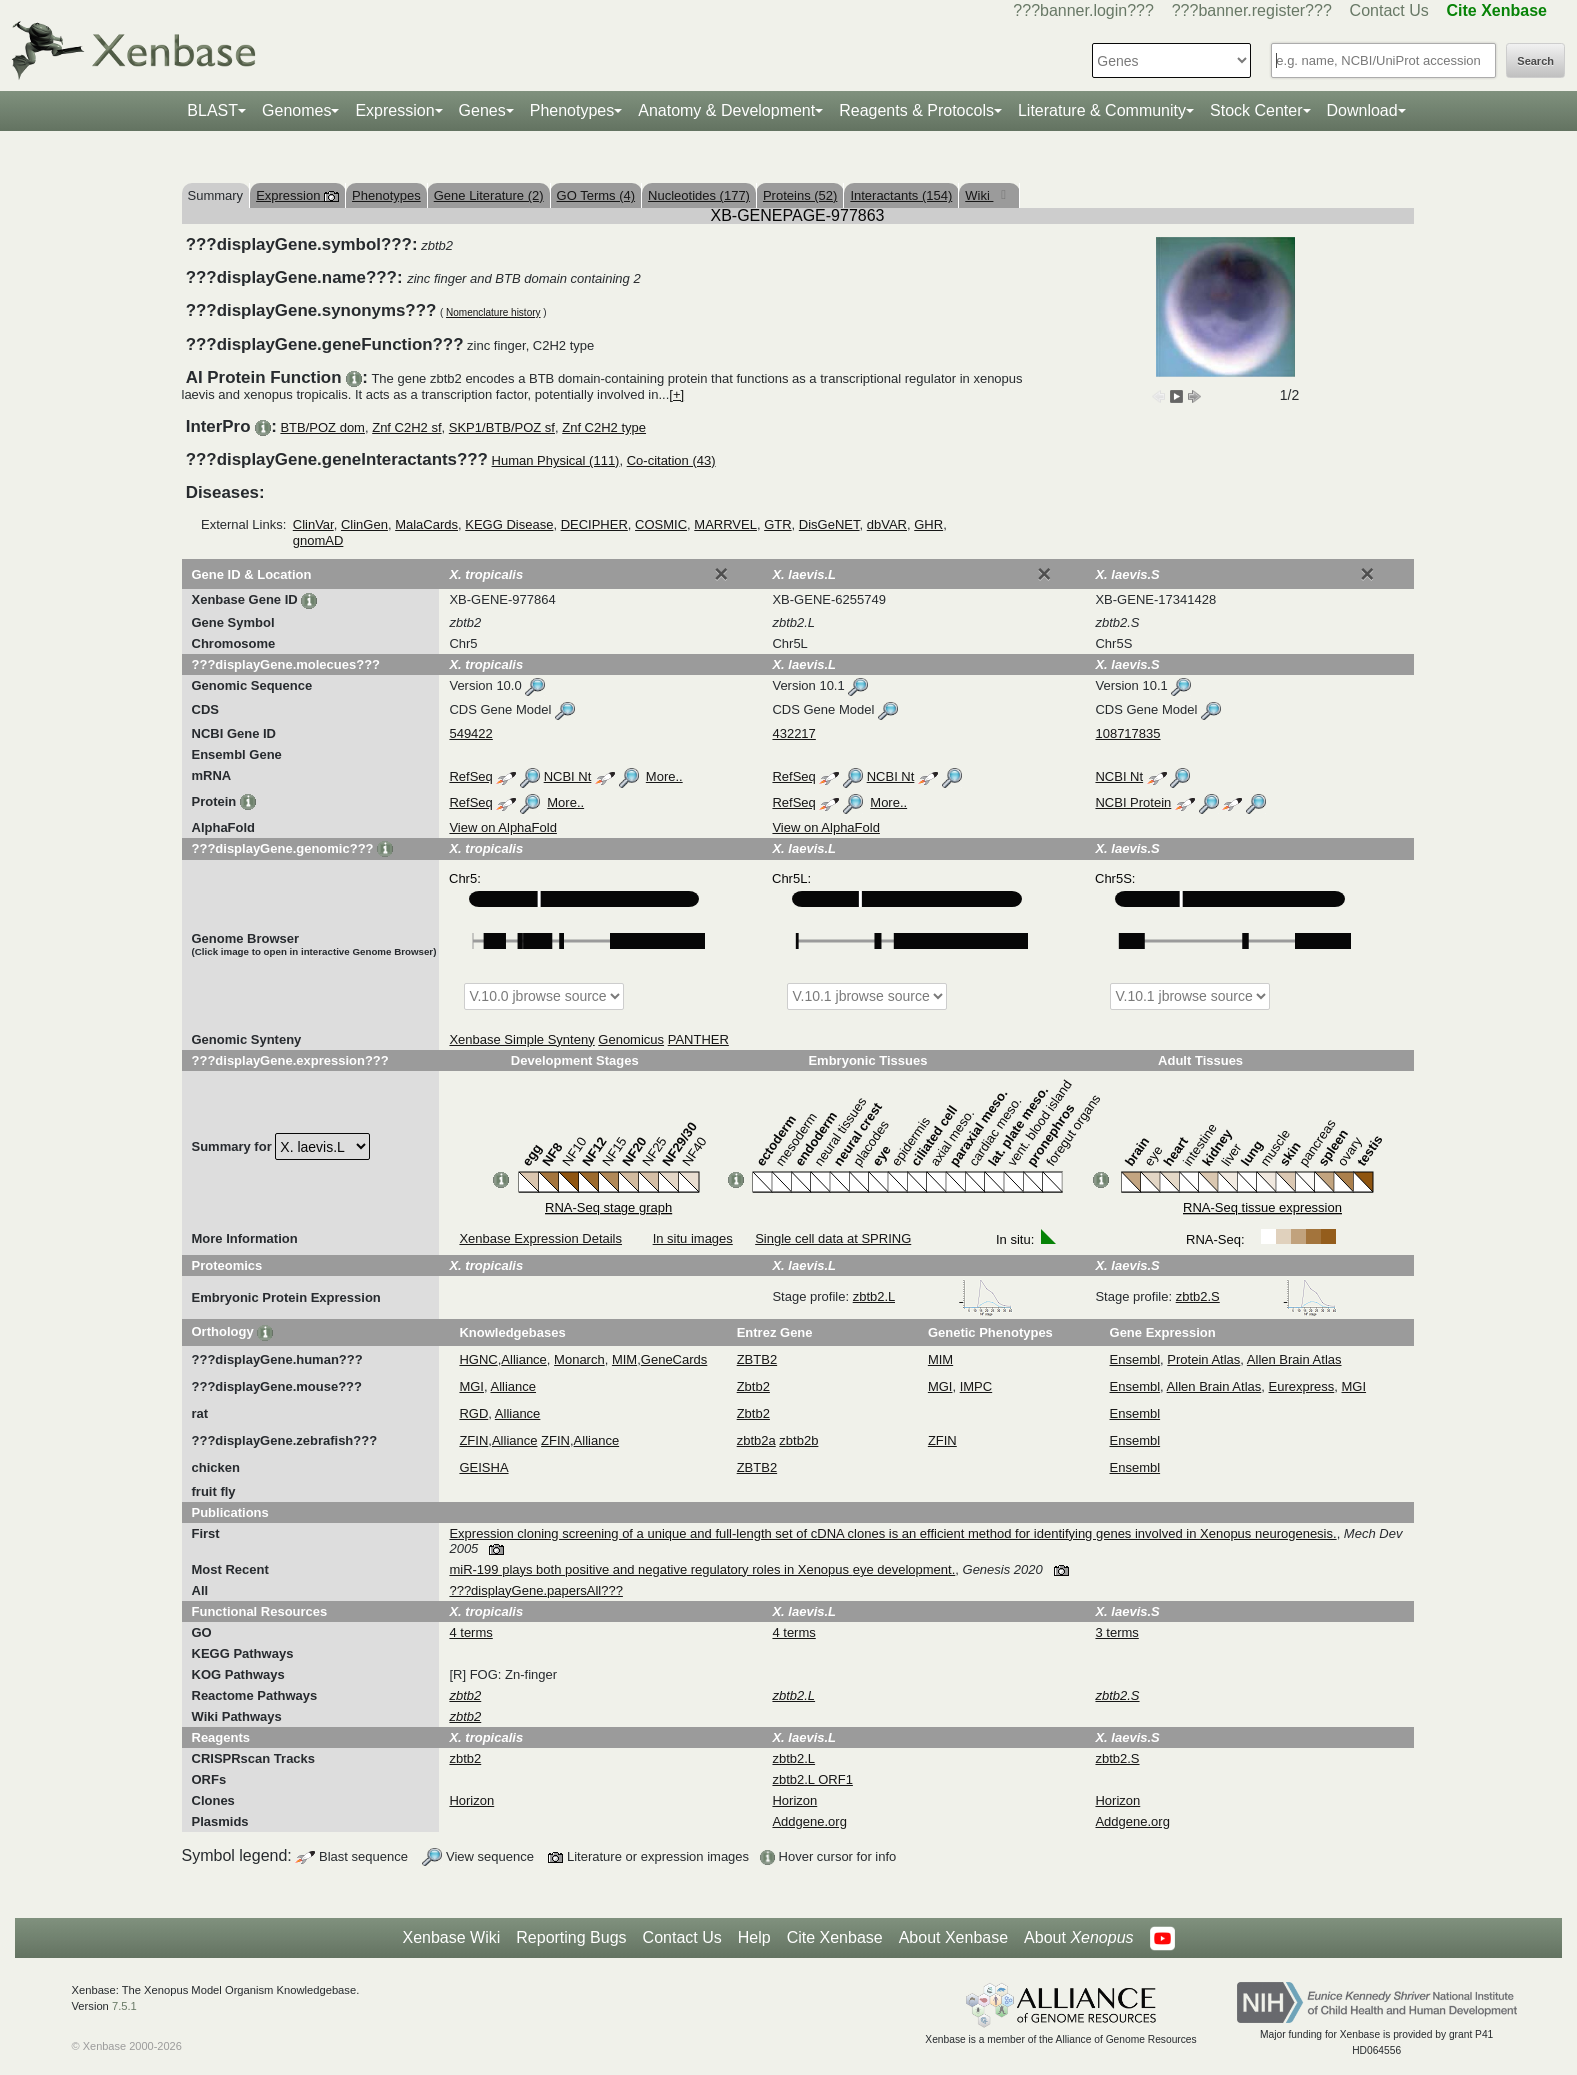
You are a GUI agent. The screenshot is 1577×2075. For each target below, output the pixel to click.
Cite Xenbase (835, 1937)
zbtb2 (465, 1758)
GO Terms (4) (596, 195)
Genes (482, 110)
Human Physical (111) (556, 460)
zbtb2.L (933, 1296)
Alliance (524, 1359)
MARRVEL (725, 524)
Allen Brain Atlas (1294, 1359)
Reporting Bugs (571, 1937)
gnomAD (318, 540)
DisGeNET (829, 524)
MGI (471, 1386)
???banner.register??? (1252, 10)
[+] (676, 394)
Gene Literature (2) (489, 195)
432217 (793, 733)
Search (1535, 61)
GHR (928, 524)
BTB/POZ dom (322, 427)
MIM (624, 1359)
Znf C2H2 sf (406, 427)
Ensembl (1135, 1359)
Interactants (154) (901, 195)
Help (754, 1937)
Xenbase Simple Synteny (521, 1039)
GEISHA (483, 1467)
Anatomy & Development (726, 110)
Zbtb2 (753, 1386)
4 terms (470, 1632)
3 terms (1116, 1632)
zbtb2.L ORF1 (812, 1779)
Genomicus (631, 1039)
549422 (470, 733)
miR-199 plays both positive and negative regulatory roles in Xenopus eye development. (702, 1569)
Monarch (579, 1359)
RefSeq (470, 776)
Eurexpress (1302, 1386)
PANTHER (698, 1039)
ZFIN (473, 1440)
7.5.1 (124, 2006)
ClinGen (364, 524)
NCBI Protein (1133, 802)
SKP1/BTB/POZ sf (502, 427)
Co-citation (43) (671, 460)
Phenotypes (572, 110)
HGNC (478, 1359)
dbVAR (887, 524)
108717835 (1127, 733)
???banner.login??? (1083, 10)
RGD (473, 1413)
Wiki (979, 195)
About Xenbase (953, 1937)
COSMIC (661, 524)
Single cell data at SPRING (833, 1238)
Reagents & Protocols (916, 110)
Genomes (296, 110)
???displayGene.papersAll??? (535, 1590)
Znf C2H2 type (604, 427)
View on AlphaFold (502, 827)
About (1078, 1938)
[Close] (721, 574)
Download (1362, 110)
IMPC (976, 1386)
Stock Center (1256, 110)
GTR (777, 524)
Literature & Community (1102, 110)
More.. (664, 776)
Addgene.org (809, 1821)
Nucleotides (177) (699, 195)
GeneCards (674, 1359)
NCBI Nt (568, 776)
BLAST (212, 110)
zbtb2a (756, 1440)
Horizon (471, 1800)
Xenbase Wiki (451, 1937)
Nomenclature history (493, 312)
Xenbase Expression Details (540, 1238)
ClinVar (313, 524)
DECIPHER (594, 524)
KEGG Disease (509, 524)
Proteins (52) (800, 195)
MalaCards (426, 524)
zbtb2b (798, 1440)
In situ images (693, 1238)
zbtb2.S (1257, 1296)
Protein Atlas (1203, 1359)
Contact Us (1389, 10)
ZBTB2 (757, 1359)
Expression (394, 110)
